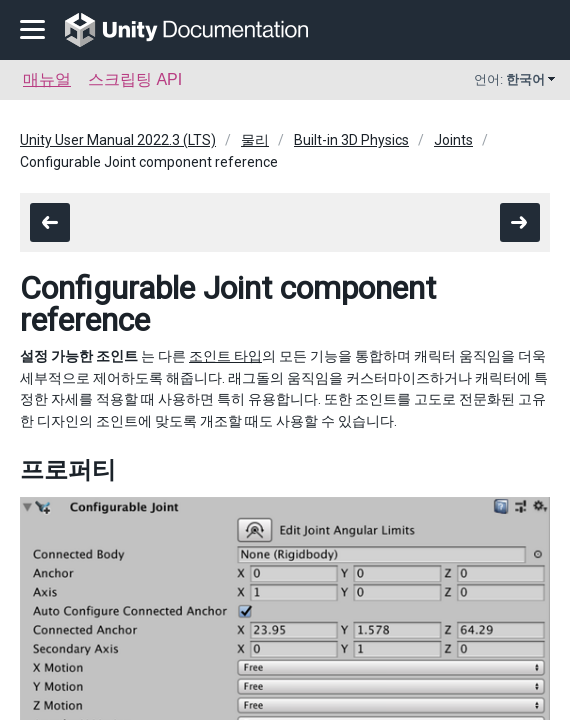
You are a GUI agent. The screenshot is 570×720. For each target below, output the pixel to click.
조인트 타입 (225, 356)
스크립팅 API (135, 79)
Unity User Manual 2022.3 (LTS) (118, 140)
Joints (453, 140)
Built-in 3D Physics (351, 140)
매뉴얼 (47, 79)
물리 (255, 140)
